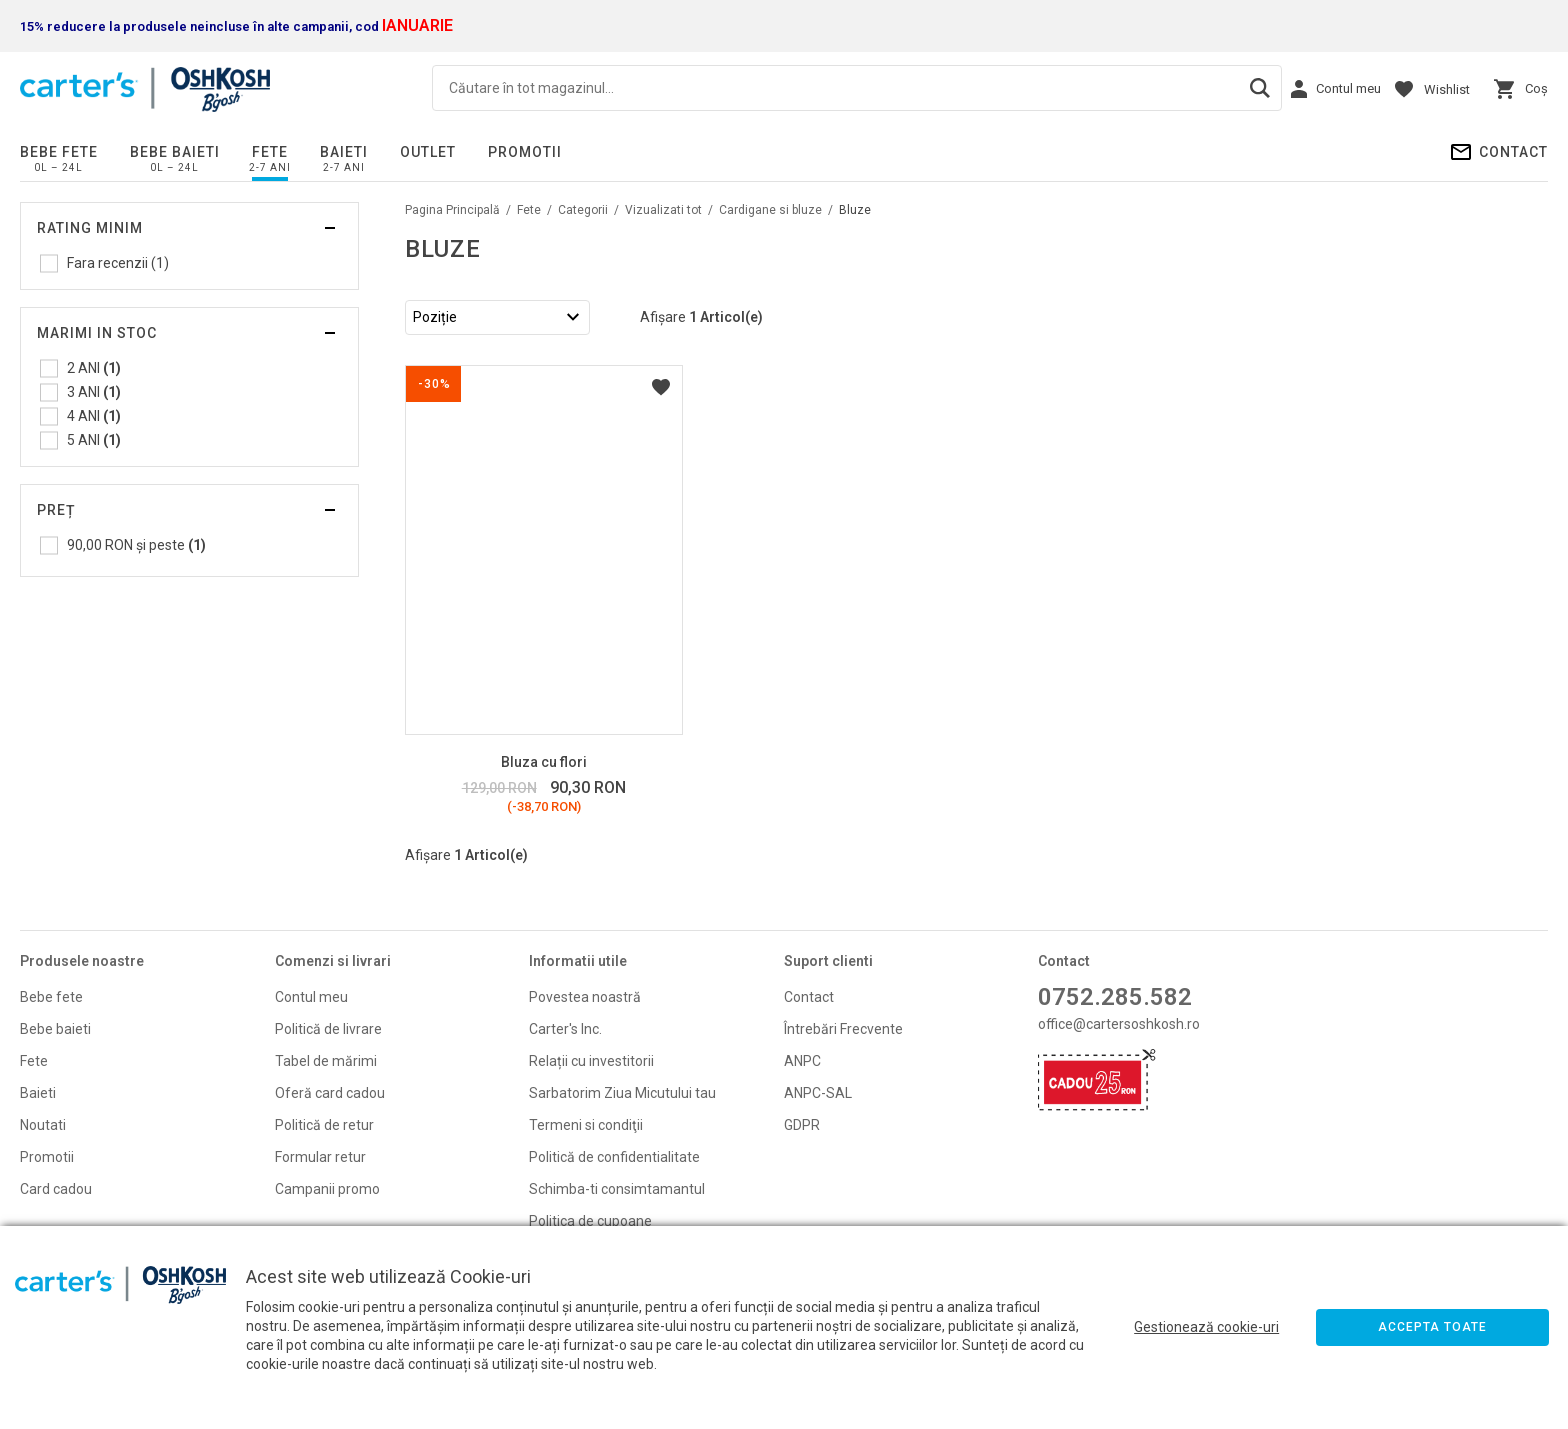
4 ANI (94, 416)
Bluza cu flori (544, 762)
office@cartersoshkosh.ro (1119, 1024)
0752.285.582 (1115, 997)
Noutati (43, 1125)
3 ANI (94, 392)
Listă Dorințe (661, 387)
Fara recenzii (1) (118, 263)
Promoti (45, 1157)
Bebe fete (59, 152)
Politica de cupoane (590, 1221)
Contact (1513, 152)
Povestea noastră (585, 997)
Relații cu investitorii (591, 1061)
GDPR (802, 1125)
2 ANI (94, 368)
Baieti (344, 152)
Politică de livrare (328, 1029)
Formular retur (320, 1157)
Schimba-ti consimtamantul (617, 1189)
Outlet (428, 152)
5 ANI (94, 440)
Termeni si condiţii (586, 1125)
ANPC (802, 1061)
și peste (136, 545)
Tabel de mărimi (326, 1061)
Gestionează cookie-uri (1206, 1327)
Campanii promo (327, 1189)
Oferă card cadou (330, 1093)
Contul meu (311, 997)
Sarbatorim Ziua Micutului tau (622, 1093)
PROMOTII (525, 152)
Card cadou (56, 1189)
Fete (270, 152)
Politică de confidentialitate (614, 1157)
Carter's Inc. (565, 1029)
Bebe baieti (175, 152)
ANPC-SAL (818, 1093)
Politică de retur (324, 1125)
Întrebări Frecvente (843, 1029)
